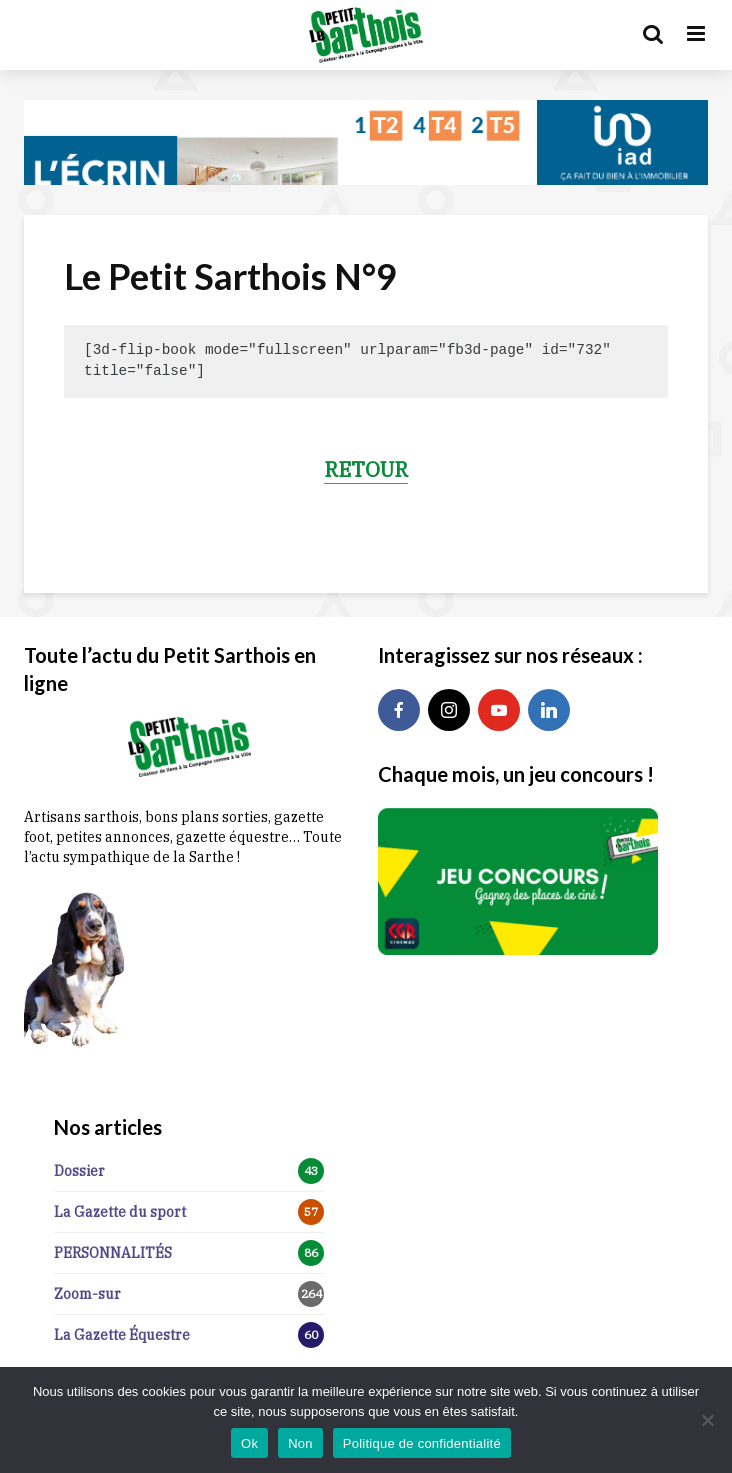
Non (300, 1443)
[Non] (707, 1420)
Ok (249, 1443)
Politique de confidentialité (422, 1443)
